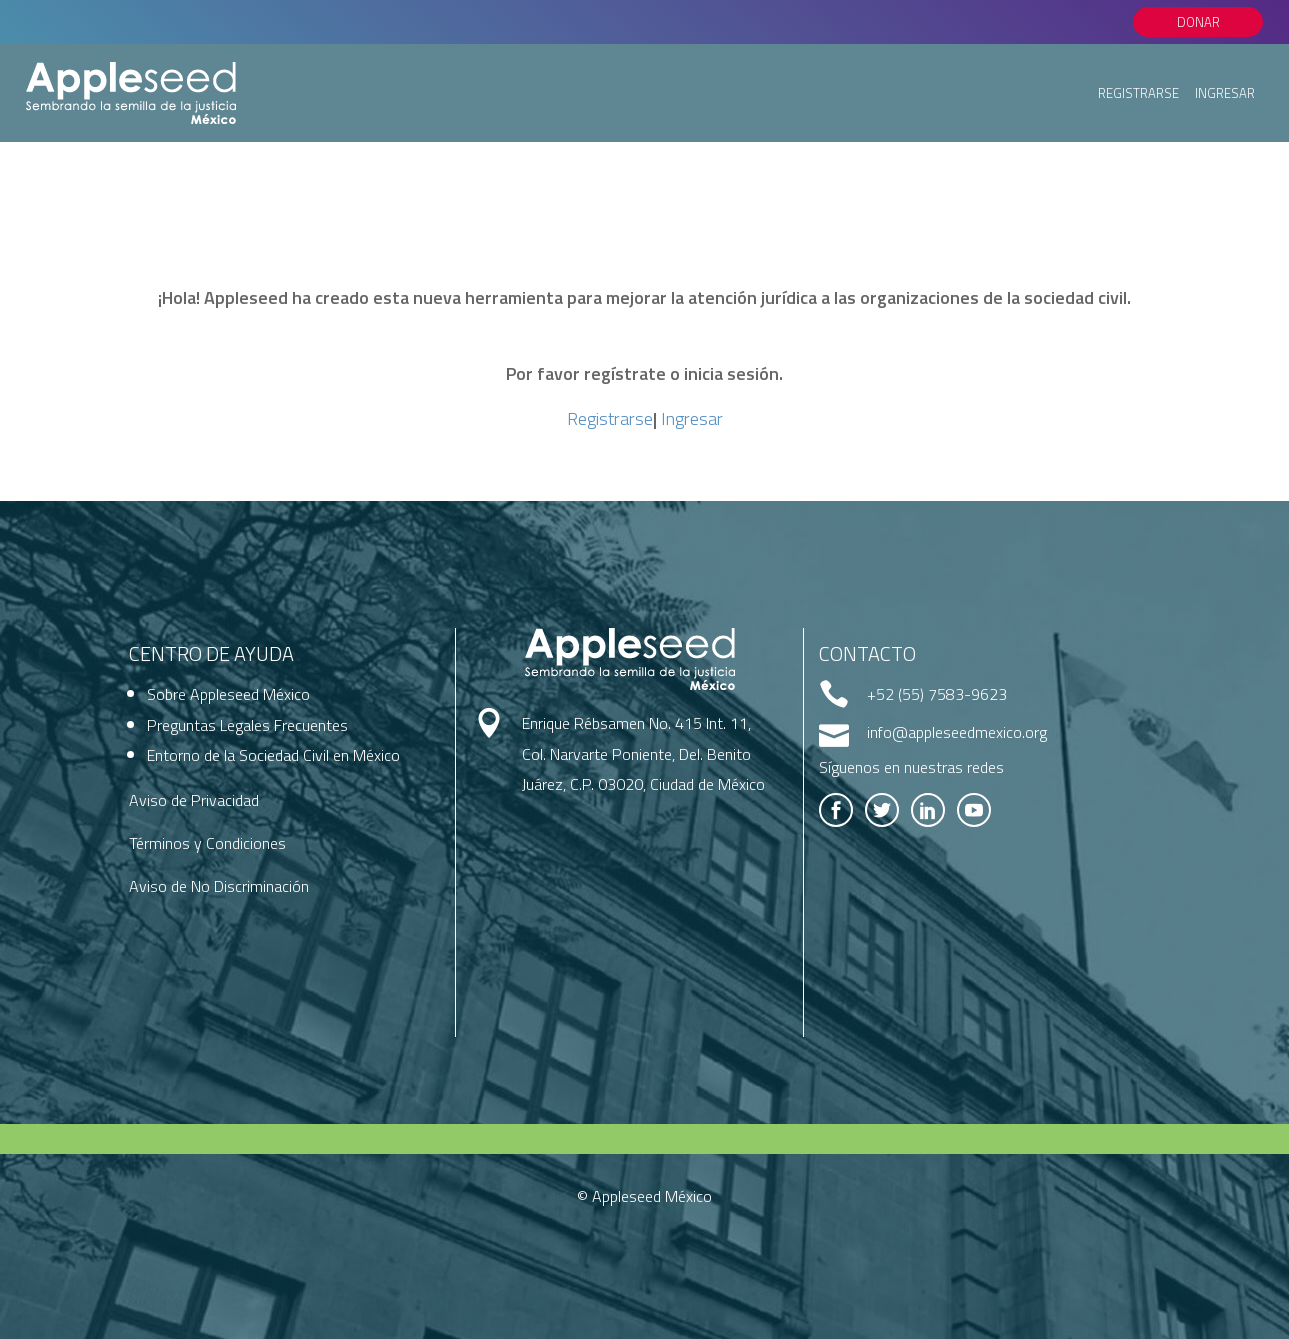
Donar (1198, 22)
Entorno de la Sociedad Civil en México (273, 755)
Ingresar (1225, 93)
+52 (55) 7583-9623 (937, 694)
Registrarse (1138, 93)
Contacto (867, 653)
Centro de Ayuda (211, 653)
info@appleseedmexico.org (957, 732)
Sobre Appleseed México (228, 694)
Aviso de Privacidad (194, 800)
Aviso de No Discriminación (219, 886)
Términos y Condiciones (207, 843)
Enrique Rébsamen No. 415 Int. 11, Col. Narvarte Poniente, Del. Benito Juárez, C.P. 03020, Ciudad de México (643, 753)
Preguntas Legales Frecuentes (247, 725)
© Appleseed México (644, 1196)
